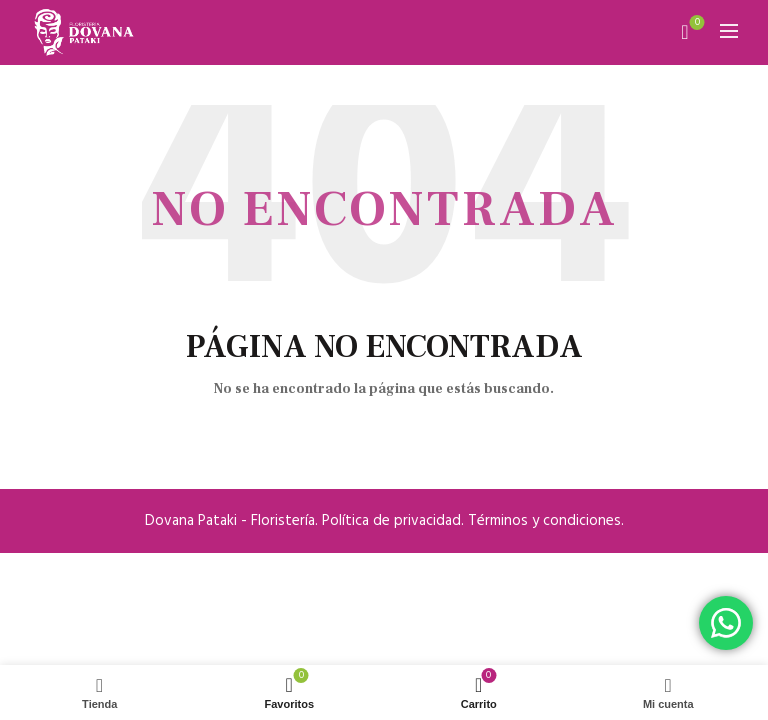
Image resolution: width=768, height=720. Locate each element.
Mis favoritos (695, 23)
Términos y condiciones (544, 521)
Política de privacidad (391, 521)
